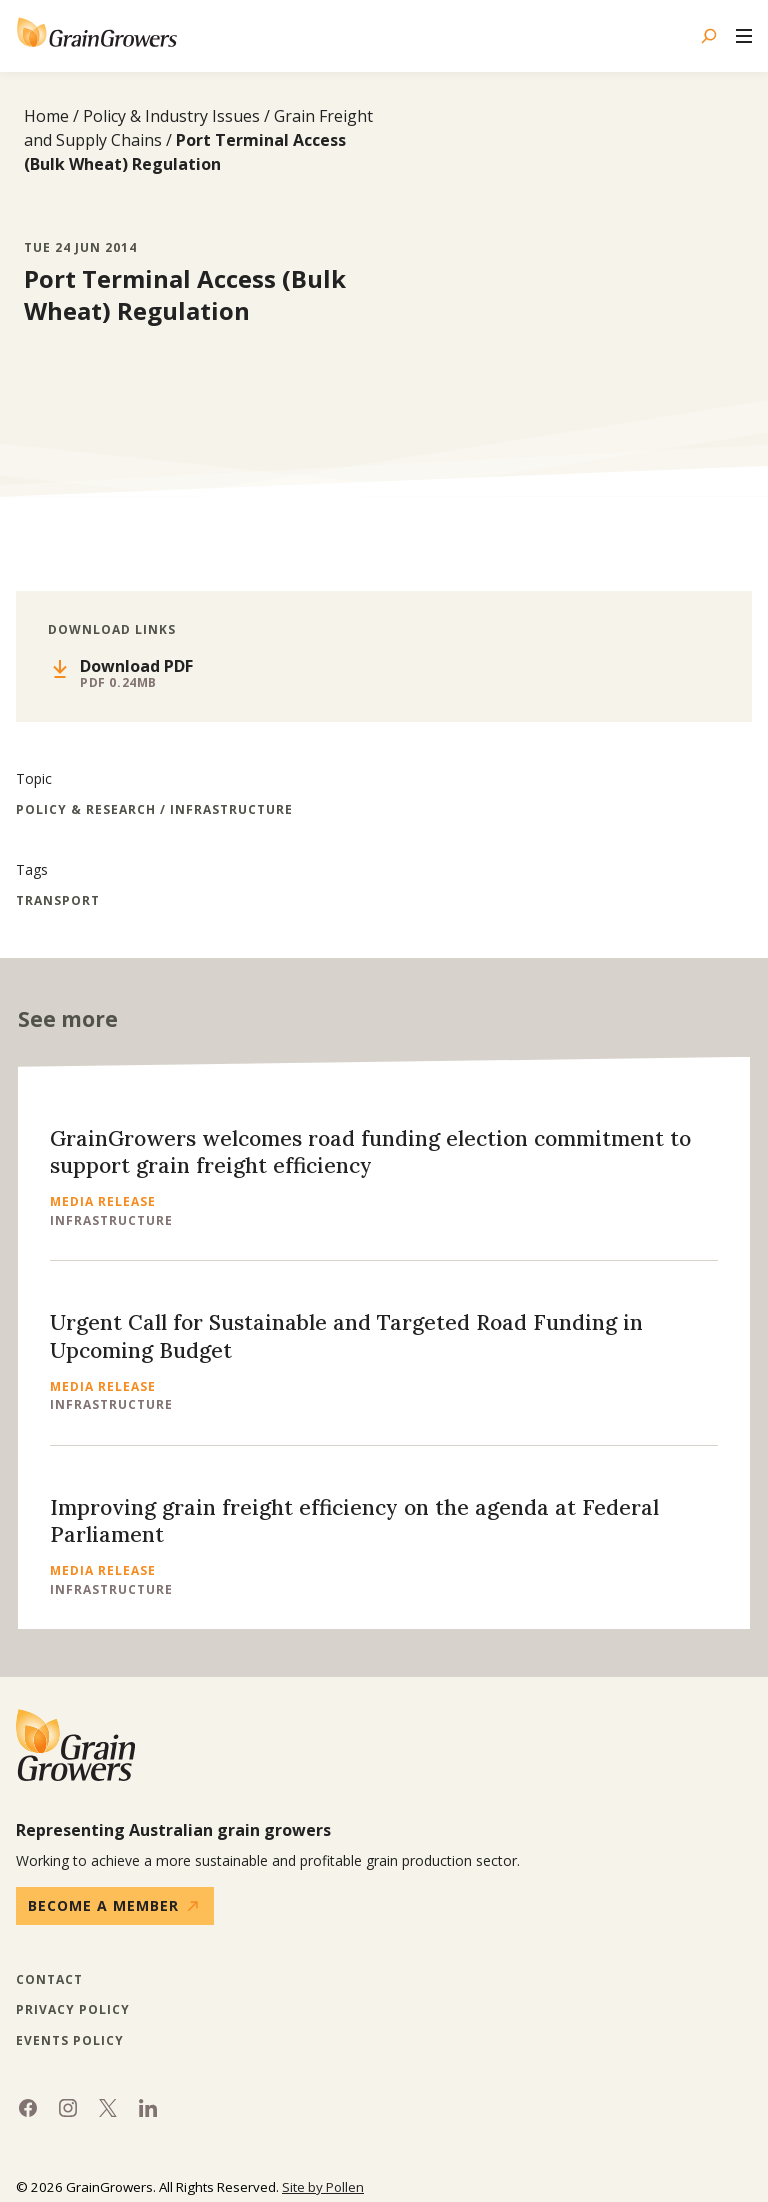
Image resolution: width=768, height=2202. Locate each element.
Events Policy (70, 2041)
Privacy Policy (73, 2010)
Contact (49, 1980)
